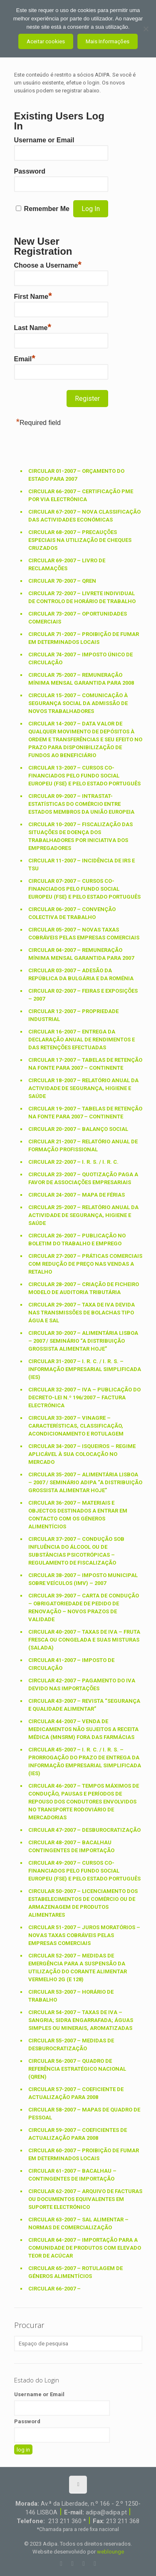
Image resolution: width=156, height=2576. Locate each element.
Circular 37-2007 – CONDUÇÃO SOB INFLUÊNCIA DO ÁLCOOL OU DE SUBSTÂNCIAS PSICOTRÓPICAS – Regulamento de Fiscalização (76, 1551)
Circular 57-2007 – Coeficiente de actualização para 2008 (76, 2093)
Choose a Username (48, 264)
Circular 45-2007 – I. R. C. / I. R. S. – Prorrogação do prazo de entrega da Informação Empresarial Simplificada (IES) (84, 1761)
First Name (33, 295)
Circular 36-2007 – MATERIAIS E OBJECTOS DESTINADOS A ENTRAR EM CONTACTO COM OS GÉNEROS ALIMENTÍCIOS (77, 1515)
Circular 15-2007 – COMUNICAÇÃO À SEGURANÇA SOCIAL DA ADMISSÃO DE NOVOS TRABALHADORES (78, 703)
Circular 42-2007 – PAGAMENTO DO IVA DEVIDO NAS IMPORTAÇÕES (81, 1684)
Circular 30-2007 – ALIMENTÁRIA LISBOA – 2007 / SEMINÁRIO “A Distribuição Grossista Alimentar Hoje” (83, 1341)
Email (24, 358)
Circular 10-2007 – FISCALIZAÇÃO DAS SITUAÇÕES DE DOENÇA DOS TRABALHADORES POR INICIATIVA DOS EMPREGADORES (80, 836)
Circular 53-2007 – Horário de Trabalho (71, 1996)
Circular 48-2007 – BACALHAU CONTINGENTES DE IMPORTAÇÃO (71, 1846)
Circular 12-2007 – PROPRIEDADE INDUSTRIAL (73, 1015)
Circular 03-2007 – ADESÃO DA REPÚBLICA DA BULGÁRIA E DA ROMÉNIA (81, 974)
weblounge (110, 2552)
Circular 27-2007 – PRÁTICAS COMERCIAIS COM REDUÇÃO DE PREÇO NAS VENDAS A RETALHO (85, 1264)
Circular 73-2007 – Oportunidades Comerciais (77, 618)
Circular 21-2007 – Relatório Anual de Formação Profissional (83, 1145)
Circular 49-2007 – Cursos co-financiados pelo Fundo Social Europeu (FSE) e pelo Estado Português (84, 1871)
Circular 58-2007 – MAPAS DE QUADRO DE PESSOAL (84, 2114)
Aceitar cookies (46, 41)
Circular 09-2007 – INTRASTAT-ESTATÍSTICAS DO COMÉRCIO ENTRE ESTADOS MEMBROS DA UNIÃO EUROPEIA (81, 804)
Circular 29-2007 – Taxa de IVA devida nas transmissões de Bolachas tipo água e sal (81, 1313)
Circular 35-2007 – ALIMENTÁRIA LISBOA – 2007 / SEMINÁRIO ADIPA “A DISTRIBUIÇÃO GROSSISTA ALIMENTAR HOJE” (85, 1482)
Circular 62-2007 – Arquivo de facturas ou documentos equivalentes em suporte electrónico (85, 2199)
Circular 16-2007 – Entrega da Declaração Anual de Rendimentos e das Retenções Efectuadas (81, 1039)
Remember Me (46, 208)
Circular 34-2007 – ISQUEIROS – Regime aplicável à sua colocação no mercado (82, 1454)
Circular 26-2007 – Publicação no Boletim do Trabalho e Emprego (77, 1239)
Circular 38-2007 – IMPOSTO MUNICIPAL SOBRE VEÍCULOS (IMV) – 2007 (83, 1579)
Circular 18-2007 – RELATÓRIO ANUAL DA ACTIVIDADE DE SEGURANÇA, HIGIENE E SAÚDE (83, 1088)
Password (30, 171)
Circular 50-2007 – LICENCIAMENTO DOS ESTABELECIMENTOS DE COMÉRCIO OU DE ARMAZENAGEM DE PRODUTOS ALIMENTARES (83, 1903)
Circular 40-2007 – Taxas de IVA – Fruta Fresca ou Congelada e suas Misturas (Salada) (84, 1640)
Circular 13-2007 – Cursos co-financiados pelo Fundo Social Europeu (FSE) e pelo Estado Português (84, 776)
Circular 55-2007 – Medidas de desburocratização (71, 2044)
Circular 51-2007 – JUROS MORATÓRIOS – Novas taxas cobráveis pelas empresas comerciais (84, 1935)
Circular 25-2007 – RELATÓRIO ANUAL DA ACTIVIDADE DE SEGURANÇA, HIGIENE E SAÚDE (83, 1215)
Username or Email (44, 140)
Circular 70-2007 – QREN (62, 581)
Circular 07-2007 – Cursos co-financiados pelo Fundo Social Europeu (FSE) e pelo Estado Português (84, 889)
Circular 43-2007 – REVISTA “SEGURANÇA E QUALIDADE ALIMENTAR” (84, 1705)
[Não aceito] (145, 29)
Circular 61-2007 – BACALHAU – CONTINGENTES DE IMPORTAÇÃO (72, 2175)
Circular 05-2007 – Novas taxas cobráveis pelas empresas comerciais (83, 934)
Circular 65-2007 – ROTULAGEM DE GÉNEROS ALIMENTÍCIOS (75, 2272)
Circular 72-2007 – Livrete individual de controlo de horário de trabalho (82, 597)
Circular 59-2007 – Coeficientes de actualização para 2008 (77, 2134)
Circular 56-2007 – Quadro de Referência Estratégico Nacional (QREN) (77, 2069)
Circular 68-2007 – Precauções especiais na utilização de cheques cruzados (79, 540)
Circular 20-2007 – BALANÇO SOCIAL (78, 1129)
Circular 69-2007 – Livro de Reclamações (66, 564)
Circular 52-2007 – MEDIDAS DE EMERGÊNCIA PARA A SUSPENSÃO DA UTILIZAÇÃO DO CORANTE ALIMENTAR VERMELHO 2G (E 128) (77, 1967)
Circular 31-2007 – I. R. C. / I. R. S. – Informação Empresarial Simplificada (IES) (84, 1369)
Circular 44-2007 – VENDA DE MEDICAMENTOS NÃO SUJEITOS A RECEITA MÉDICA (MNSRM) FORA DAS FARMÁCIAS (83, 1729)
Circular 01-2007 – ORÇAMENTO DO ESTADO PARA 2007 (76, 475)
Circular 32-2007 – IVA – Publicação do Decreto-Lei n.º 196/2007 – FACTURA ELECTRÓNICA (84, 1397)
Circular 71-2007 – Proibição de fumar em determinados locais (83, 638)
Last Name (32, 326)
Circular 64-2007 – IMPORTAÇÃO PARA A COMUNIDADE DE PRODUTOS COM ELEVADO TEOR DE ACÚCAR (84, 2248)
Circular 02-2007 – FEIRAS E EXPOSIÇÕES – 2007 (83, 995)
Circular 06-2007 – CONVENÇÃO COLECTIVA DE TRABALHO (72, 913)
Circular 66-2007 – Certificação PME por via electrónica (80, 495)
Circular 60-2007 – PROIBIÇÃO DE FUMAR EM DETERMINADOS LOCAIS (83, 2154)
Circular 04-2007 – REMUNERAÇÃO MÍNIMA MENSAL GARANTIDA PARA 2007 (81, 954)
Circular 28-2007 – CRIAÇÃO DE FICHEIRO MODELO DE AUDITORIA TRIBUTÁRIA (83, 1288)
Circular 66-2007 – (54, 2288)
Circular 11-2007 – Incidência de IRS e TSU (81, 864)
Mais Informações (107, 41)
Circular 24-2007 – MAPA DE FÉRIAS (76, 1195)
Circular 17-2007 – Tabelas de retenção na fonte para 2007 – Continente (85, 1064)
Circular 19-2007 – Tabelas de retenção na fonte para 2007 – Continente (85, 1112)
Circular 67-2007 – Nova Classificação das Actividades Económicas (84, 516)
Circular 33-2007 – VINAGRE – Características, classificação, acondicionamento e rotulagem (76, 1426)
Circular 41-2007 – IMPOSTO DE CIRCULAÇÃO (71, 1664)
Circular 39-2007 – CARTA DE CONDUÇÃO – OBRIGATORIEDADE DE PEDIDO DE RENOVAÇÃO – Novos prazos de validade (83, 1607)
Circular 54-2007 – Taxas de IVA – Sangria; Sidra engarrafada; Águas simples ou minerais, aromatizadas (80, 2020)
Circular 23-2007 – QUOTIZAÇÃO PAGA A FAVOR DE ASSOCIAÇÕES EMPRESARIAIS (83, 1178)
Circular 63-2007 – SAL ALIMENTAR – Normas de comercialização (78, 2223)
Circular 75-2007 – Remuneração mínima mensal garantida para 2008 (81, 679)
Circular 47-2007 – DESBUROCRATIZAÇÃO (84, 1830)
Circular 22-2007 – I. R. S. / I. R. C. (73, 1162)
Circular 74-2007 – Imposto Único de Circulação (80, 658)
